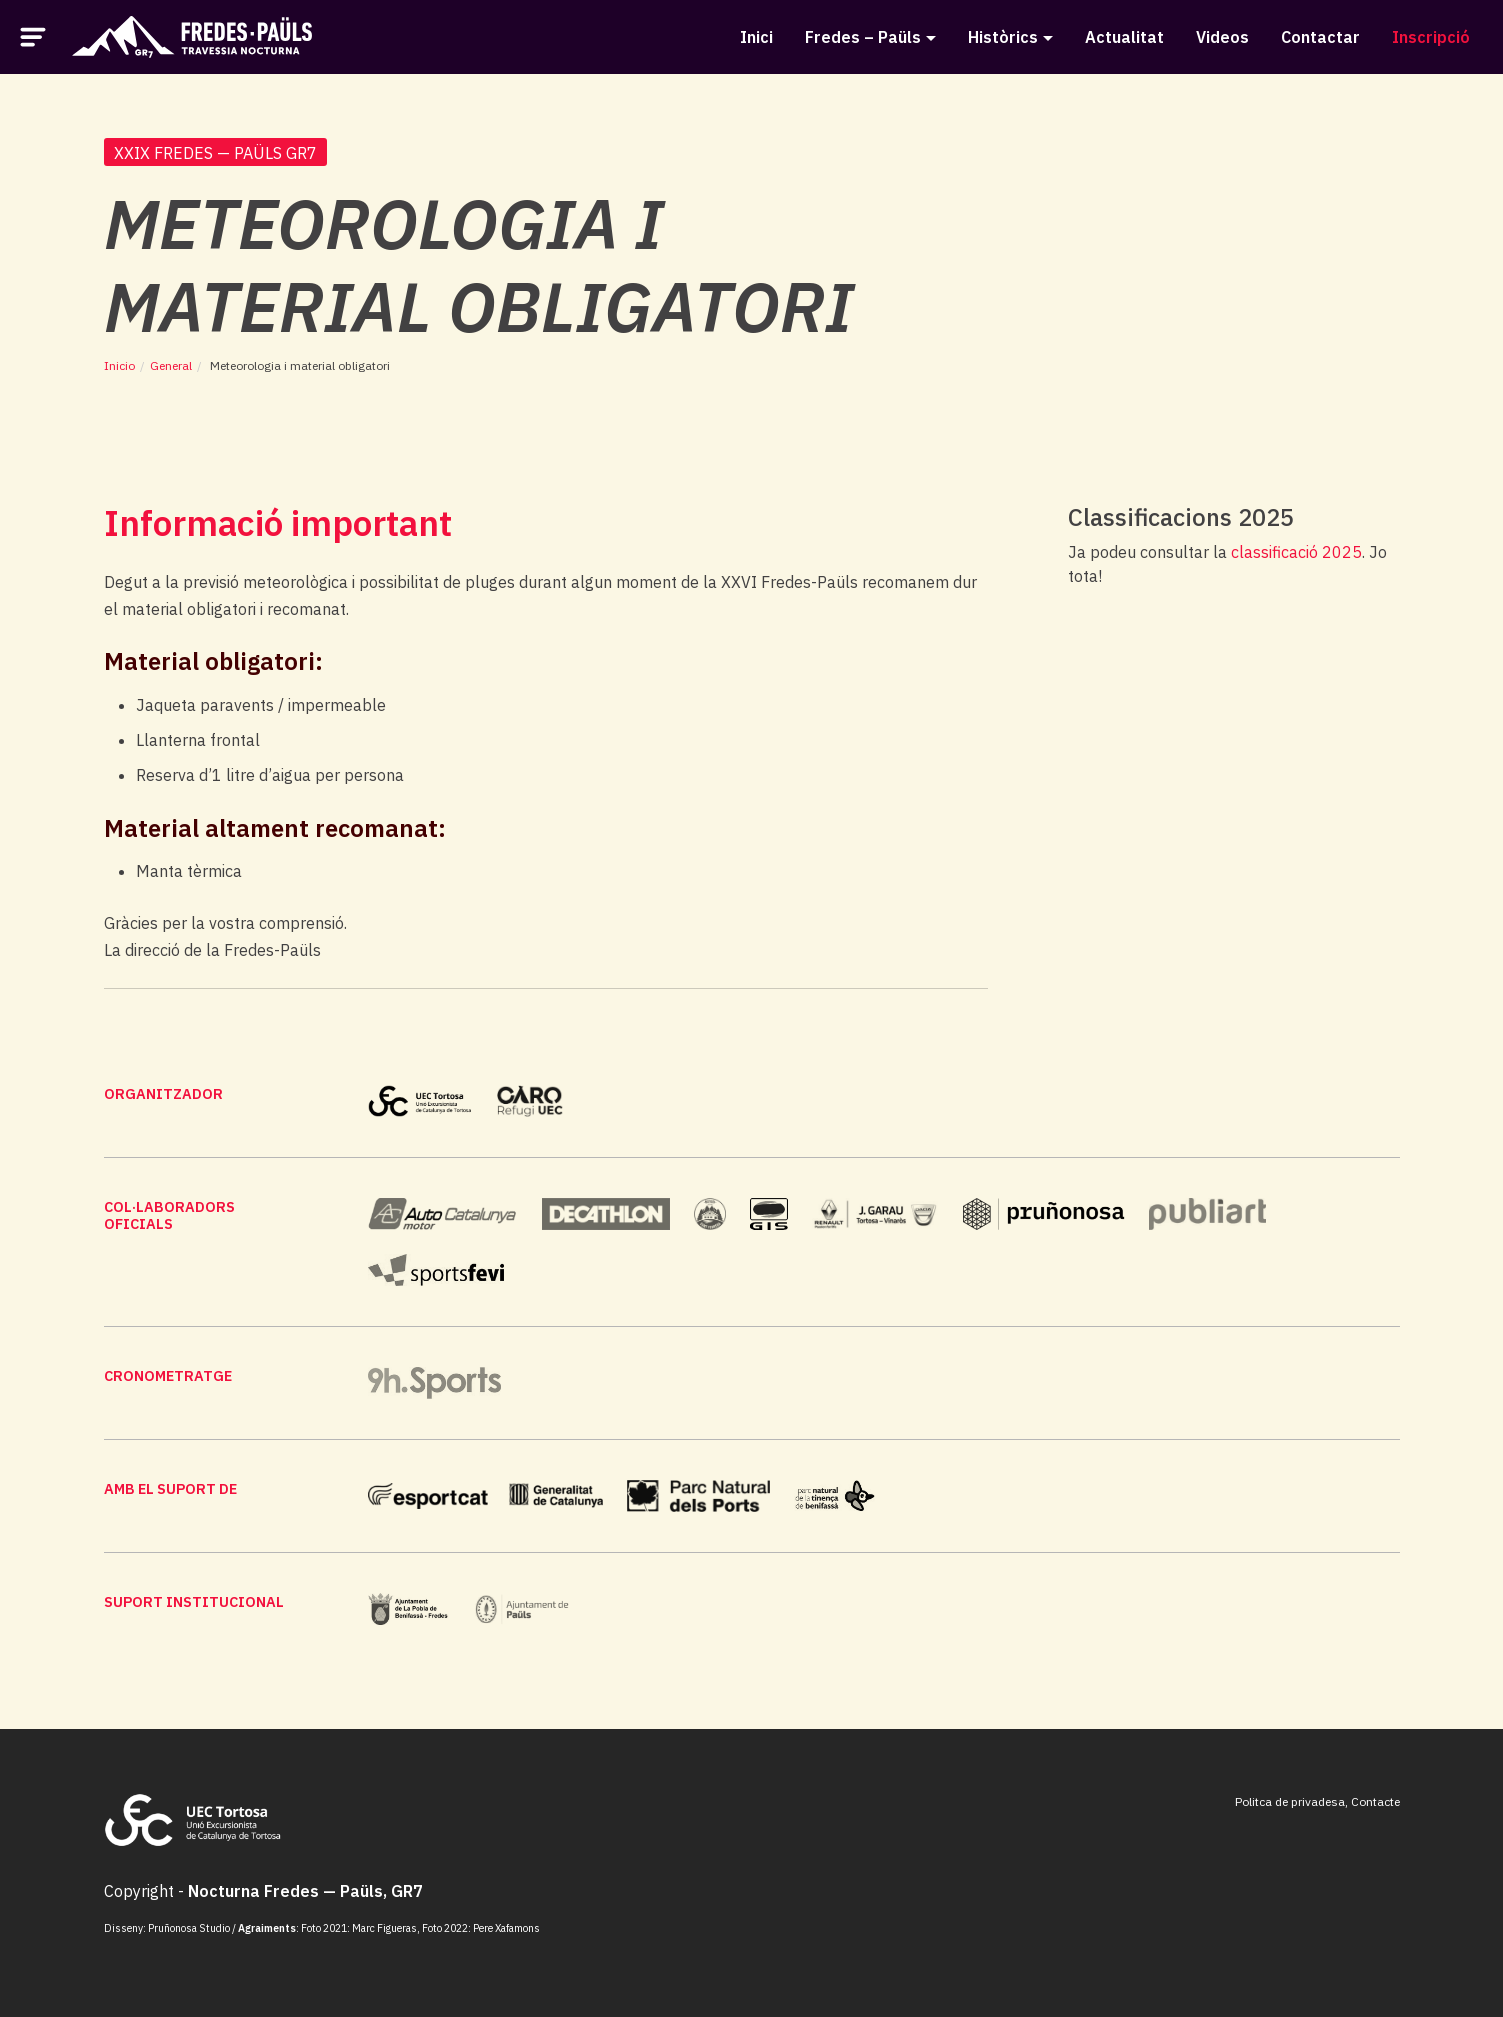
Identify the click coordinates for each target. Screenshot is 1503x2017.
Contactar (1320, 37)
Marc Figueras (384, 1928)
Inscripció (1431, 37)
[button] (33, 35)
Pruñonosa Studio (189, 1928)
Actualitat (1124, 37)
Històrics (1003, 37)
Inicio (119, 365)
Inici (756, 37)
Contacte (1375, 1801)
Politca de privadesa (1290, 1801)
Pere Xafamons (506, 1928)
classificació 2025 (1296, 552)
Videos (1222, 37)
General (171, 365)
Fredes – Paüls (863, 37)
